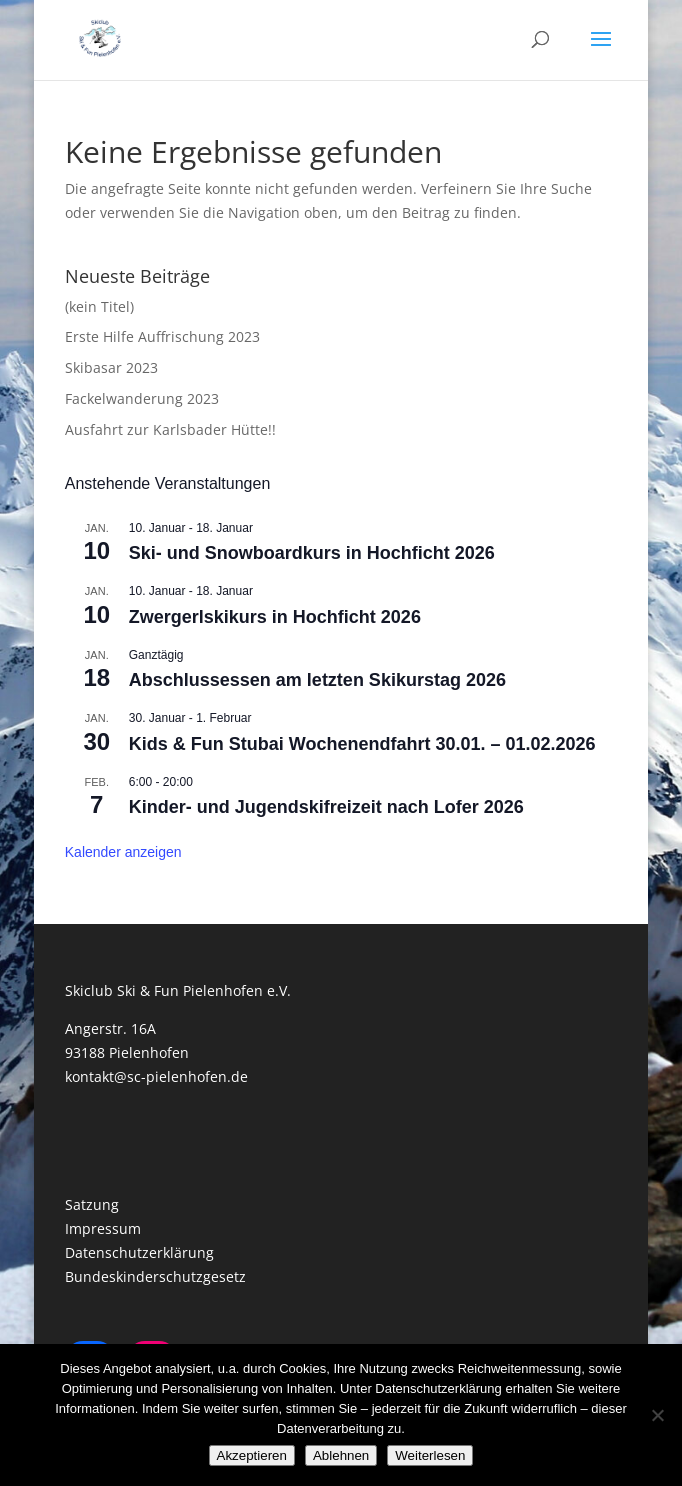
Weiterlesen (430, 1455)
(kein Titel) (99, 306)
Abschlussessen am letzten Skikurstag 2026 (317, 680)
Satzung (92, 1204)
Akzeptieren (252, 1455)
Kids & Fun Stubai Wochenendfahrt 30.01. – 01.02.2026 (362, 744)
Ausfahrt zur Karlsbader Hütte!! (170, 429)
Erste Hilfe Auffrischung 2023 (162, 336)
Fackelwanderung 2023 (142, 398)
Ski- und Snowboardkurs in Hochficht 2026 (312, 553)
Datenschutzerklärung (139, 1252)
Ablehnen (341, 1455)
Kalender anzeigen (123, 852)
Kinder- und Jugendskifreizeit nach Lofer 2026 (326, 807)
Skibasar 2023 (111, 367)
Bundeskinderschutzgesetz (155, 1276)
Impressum (103, 1228)
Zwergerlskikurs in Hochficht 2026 (275, 617)
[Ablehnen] (657, 1415)
